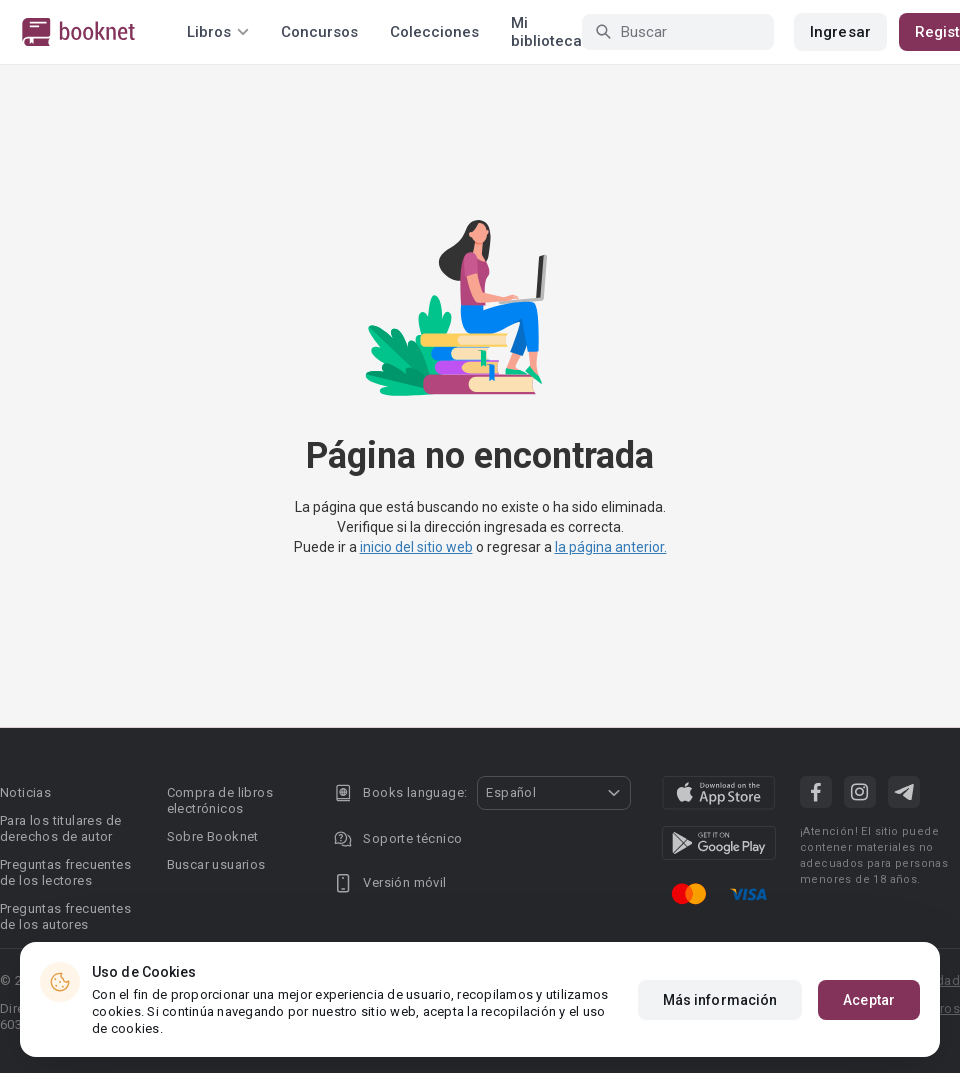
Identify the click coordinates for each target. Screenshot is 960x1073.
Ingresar (840, 32)
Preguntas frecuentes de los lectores (65, 872)
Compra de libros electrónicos (220, 800)
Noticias (25, 792)
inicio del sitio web (416, 547)
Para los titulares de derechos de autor (60, 828)
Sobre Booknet (213, 836)
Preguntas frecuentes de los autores (65, 916)
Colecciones (434, 32)
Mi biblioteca (546, 32)
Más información (720, 1000)
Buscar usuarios (216, 864)
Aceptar (869, 1000)
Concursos (319, 32)
